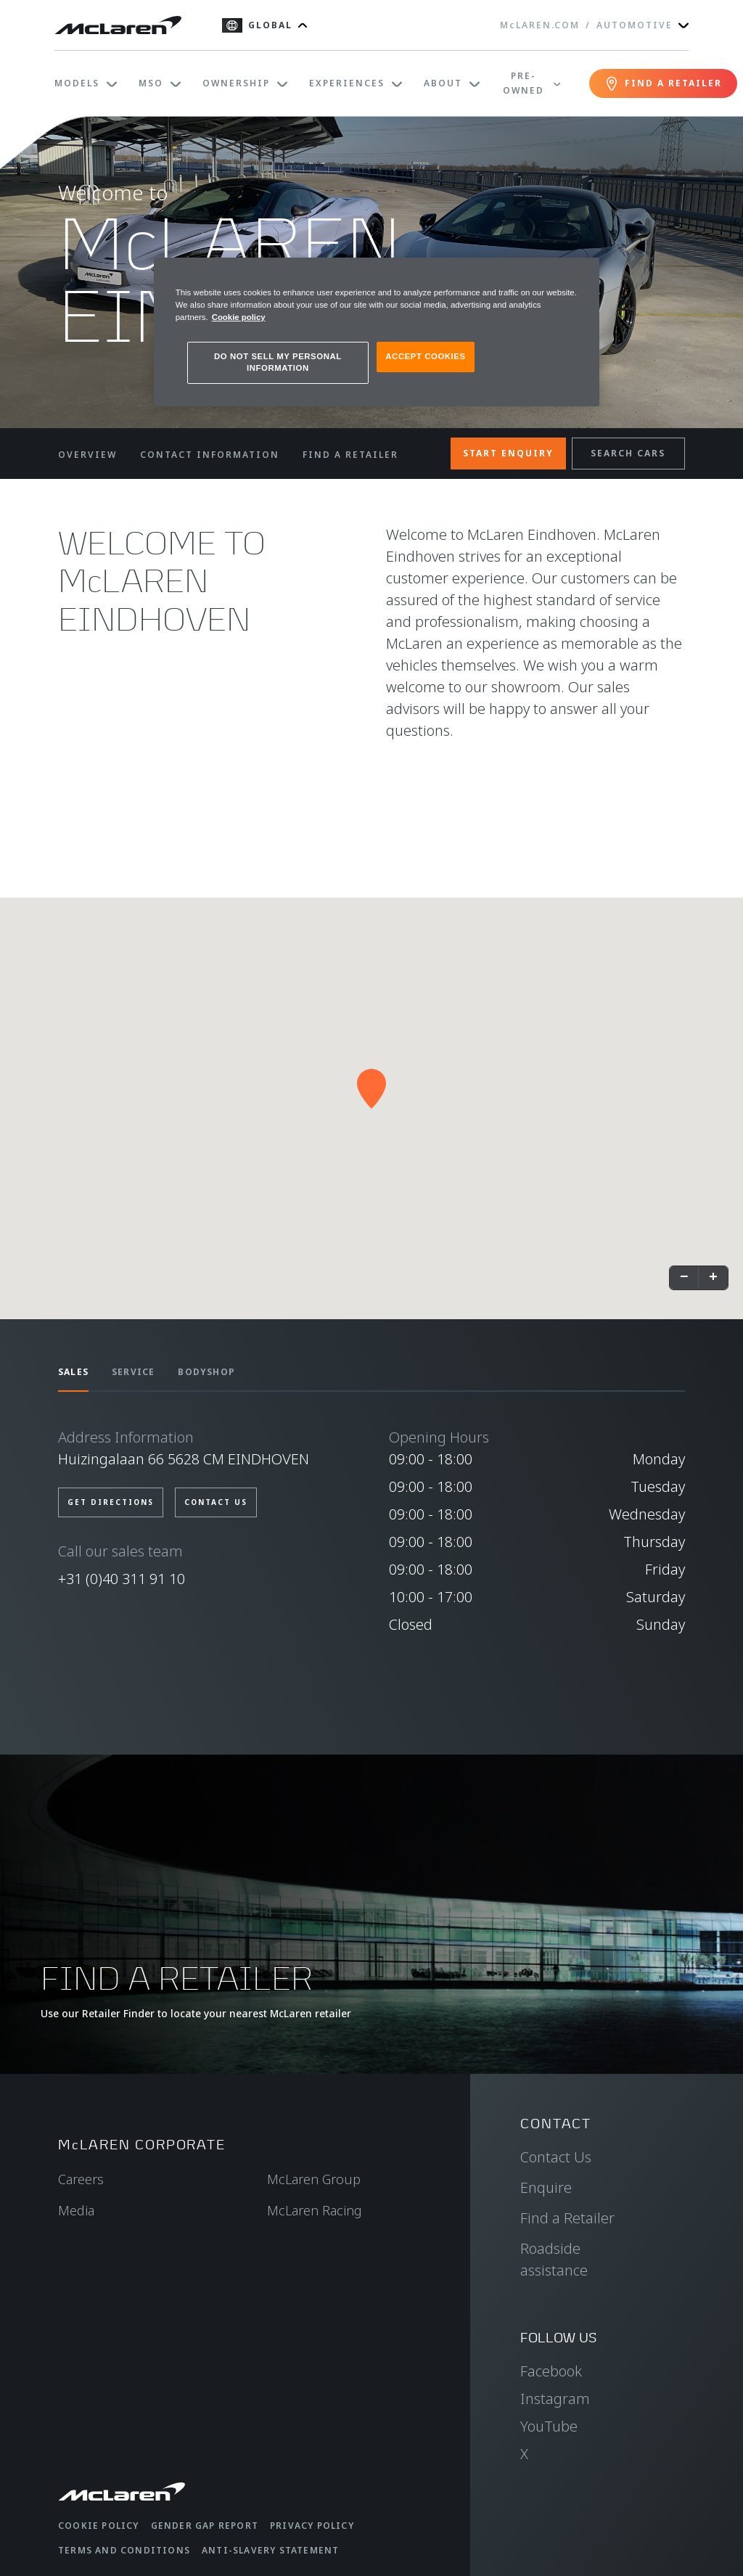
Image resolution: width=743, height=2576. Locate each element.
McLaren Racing (314, 2210)
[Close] (579, 275)
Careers (81, 2179)
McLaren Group (314, 2179)
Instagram (555, 2398)
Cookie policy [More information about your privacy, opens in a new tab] (239, 317)
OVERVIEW (87, 454)
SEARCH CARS (628, 453)
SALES (73, 1372)
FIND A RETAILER (350, 454)
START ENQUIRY (508, 453)
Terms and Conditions (124, 2550)
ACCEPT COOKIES (425, 356)
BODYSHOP (206, 1372)
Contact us (215, 1502)
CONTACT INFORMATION (209, 454)
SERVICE (133, 1372)
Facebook (551, 2371)
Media (76, 2210)
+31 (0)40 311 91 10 (121, 1578)
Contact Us (555, 2157)
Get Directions (110, 1502)
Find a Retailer (567, 2218)
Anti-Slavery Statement (270, 2550)
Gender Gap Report (204, 2525)
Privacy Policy (312, 2525)
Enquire (546, 2187)
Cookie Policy (98, 2525)
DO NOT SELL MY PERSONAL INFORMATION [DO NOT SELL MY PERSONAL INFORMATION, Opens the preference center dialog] (278, 362)
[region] (376, 332)
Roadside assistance (554, 2259)
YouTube (549, 2426)
